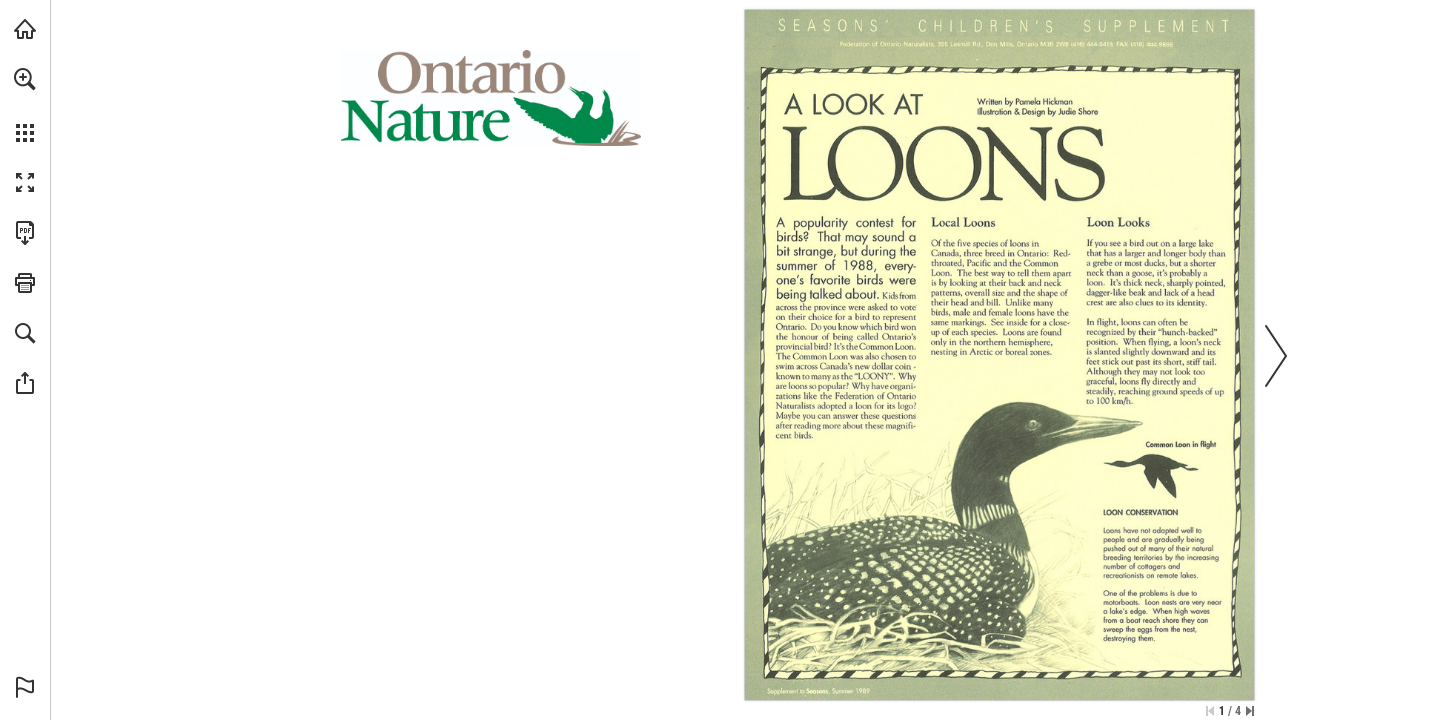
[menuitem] (25, 105)
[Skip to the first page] (1210, 711)
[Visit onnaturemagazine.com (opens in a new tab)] (25, 29)
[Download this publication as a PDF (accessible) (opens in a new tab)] (25, 233)
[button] (25, 79)
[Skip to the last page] (1250, 711)
